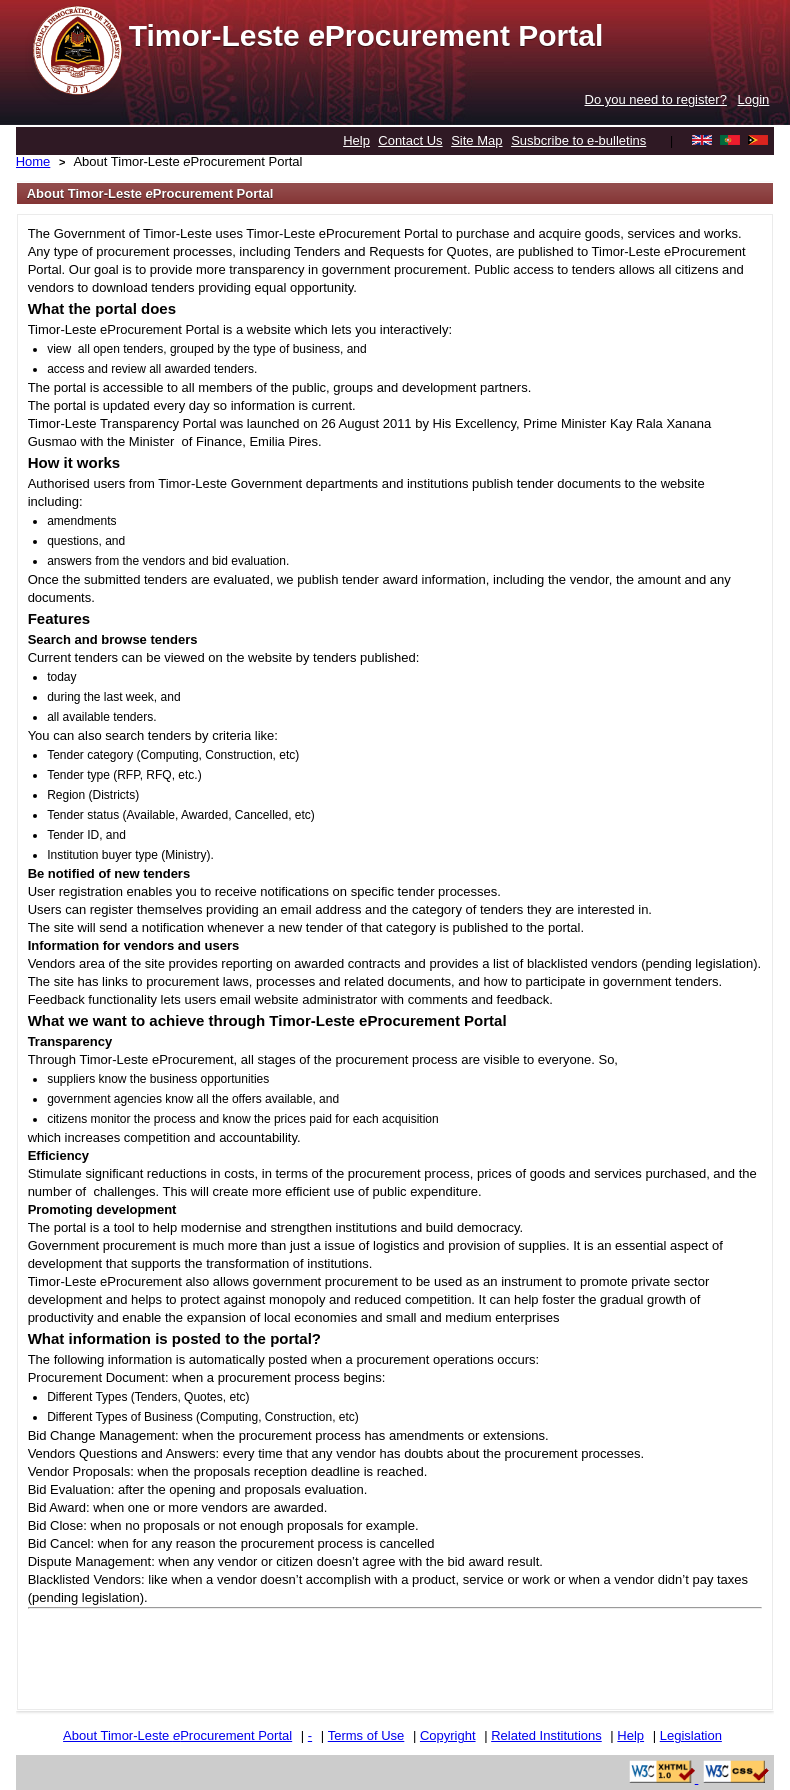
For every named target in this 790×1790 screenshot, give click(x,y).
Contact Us (410, 140)
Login (754, 99)
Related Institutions (546, 1735)
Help (356, 140)
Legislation (691, 1735)
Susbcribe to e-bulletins (578, 140)
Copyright (448, 1735)
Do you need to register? (656, 99)
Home (33, 161)
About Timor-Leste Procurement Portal (187, 161)
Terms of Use (366, 1735)
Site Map (476, 140)
